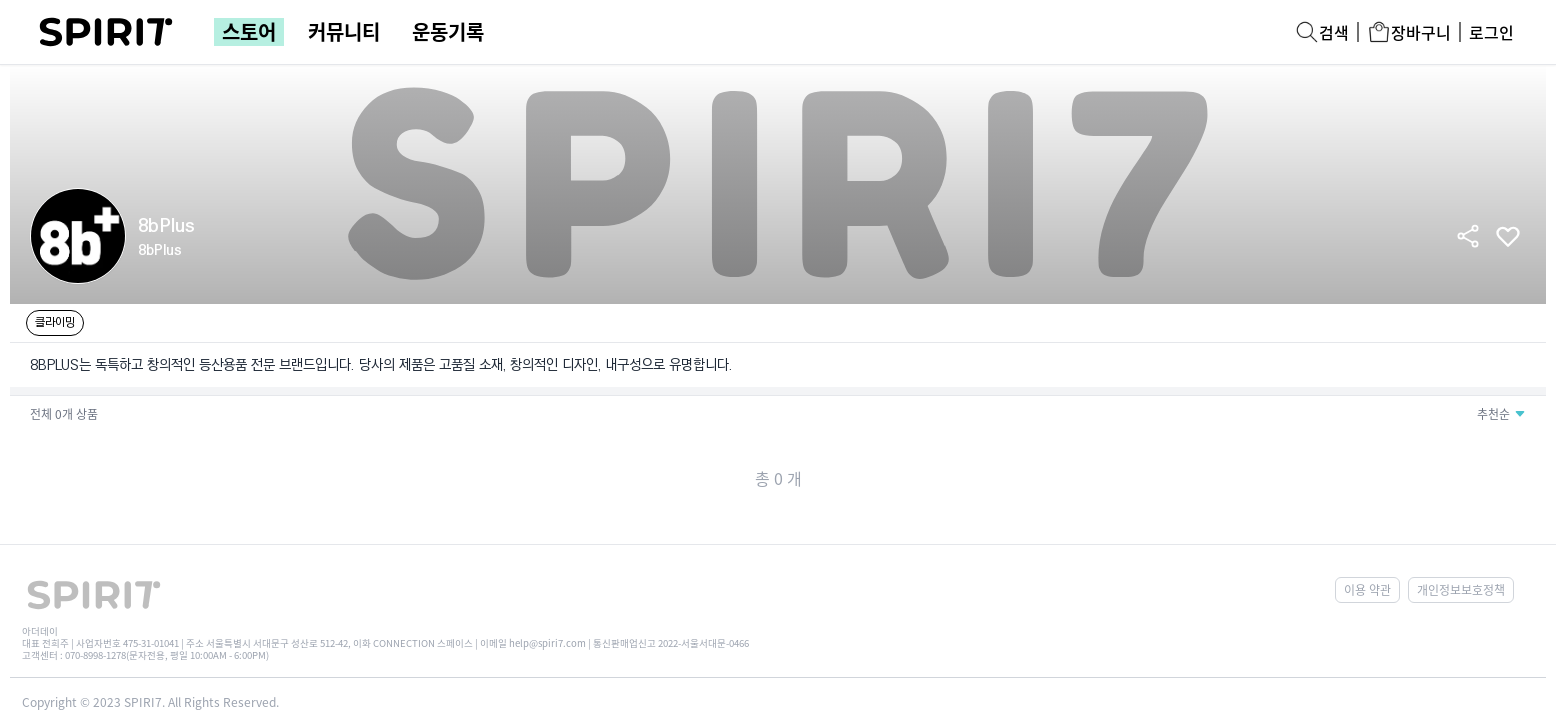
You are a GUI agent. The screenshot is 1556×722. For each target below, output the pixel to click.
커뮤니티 (344, 32)
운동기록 (448, 32)
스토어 (249, 32)
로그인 (1491, 32)
